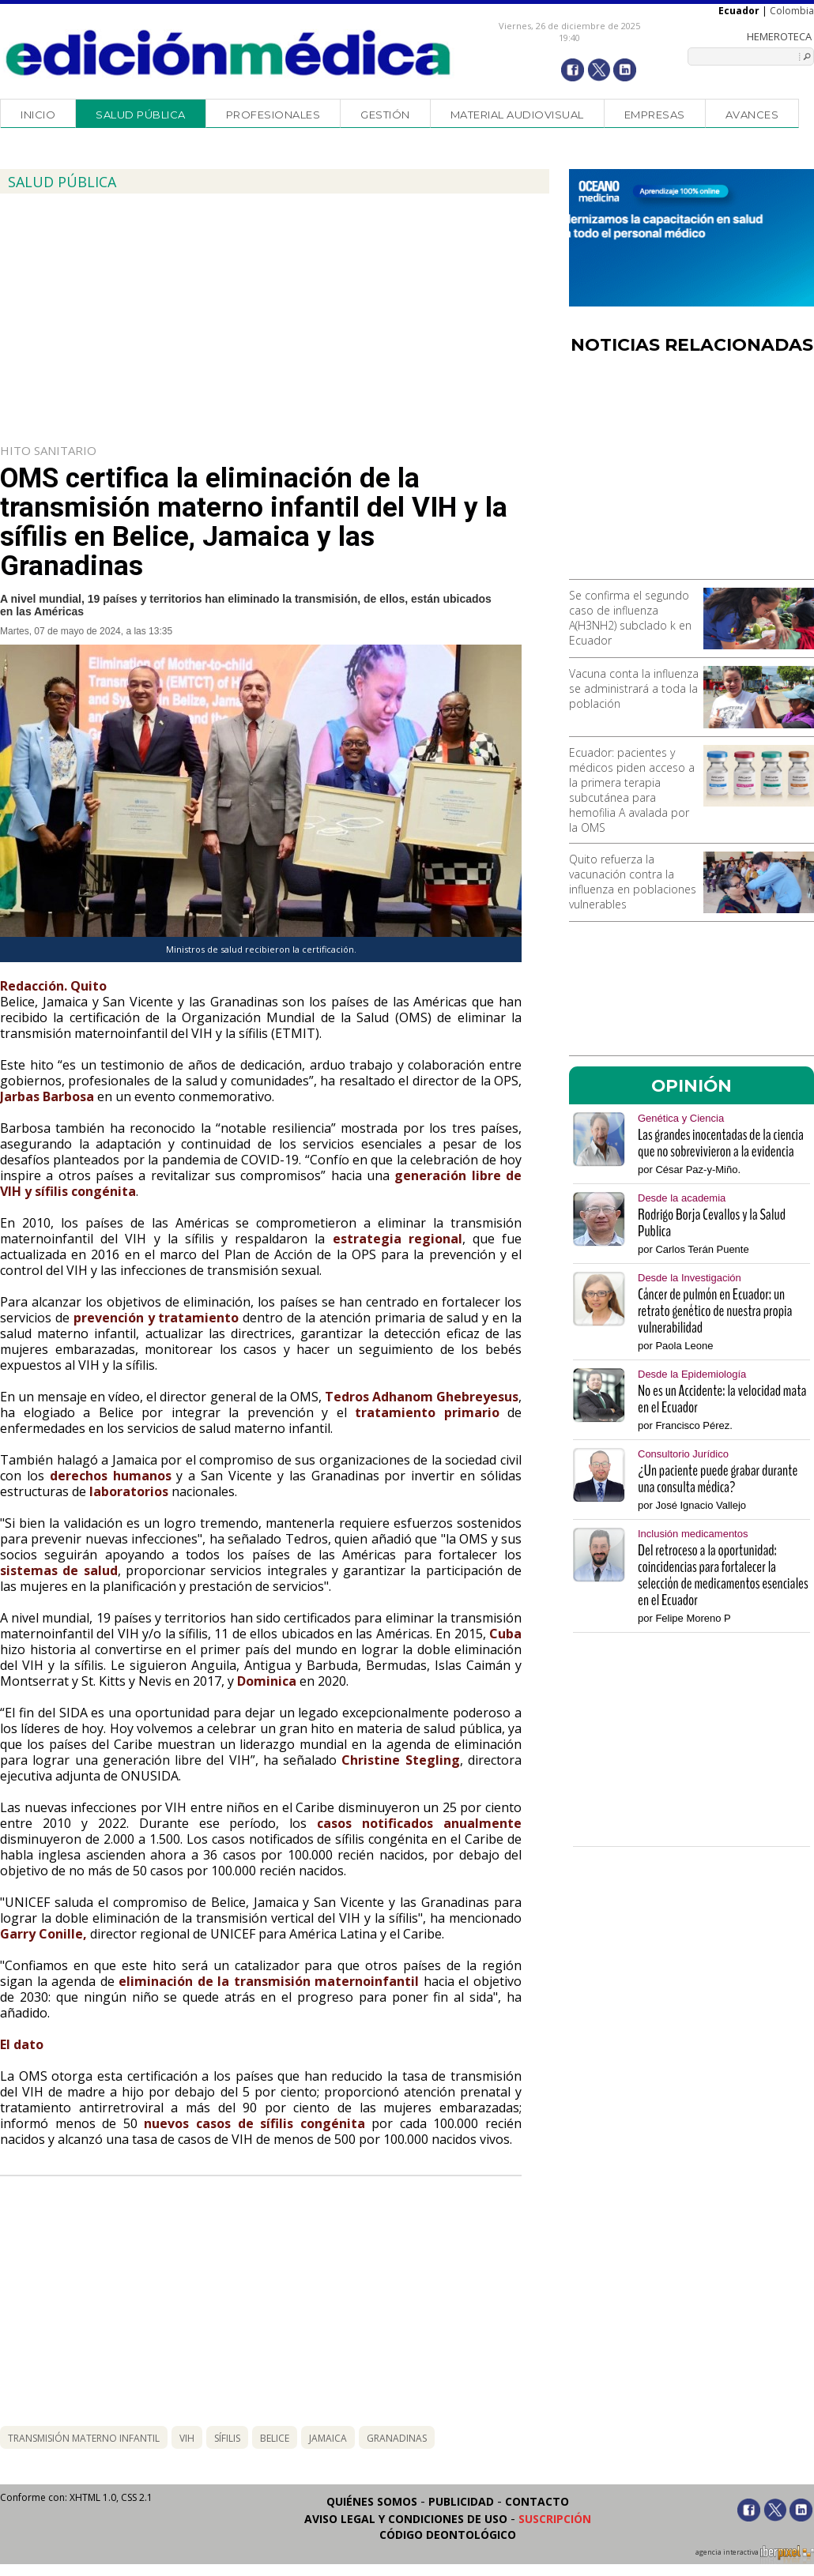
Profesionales (273, 114)
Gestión (385, 114)
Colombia (792, 10)
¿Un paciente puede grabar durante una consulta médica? (717, 1478)
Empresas (654, 114)
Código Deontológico (447, 2534)
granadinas (397, 2438)
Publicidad (461, 2501)
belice (274, 2438)
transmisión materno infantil (84, 2438)
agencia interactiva (754, 2554)
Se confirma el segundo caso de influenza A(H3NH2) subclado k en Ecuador (630, 618)
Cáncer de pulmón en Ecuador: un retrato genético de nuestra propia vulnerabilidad (715, 1311)
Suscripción (554, 2518)
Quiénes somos (371, 2501)
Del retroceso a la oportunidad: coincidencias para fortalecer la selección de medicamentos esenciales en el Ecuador (723, 1575)
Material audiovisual (517, 114)
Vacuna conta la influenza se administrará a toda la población (634, 688)
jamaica (328, 2438)
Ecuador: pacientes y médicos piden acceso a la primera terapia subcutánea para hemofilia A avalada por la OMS (632, 790)
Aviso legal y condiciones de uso (405, 2518)
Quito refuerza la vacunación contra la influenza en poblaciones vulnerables (632, 882)
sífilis (227, 2438)
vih (186, 2438)
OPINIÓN (691, 1085)
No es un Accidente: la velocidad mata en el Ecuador (722, 1399)
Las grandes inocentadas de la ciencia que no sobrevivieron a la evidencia (721, 1143)
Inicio (38, 114)
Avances (752, 114)
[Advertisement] (691, 472)
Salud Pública (141, 114)
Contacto (537, 2501)
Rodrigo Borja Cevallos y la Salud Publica (712, 1222)
